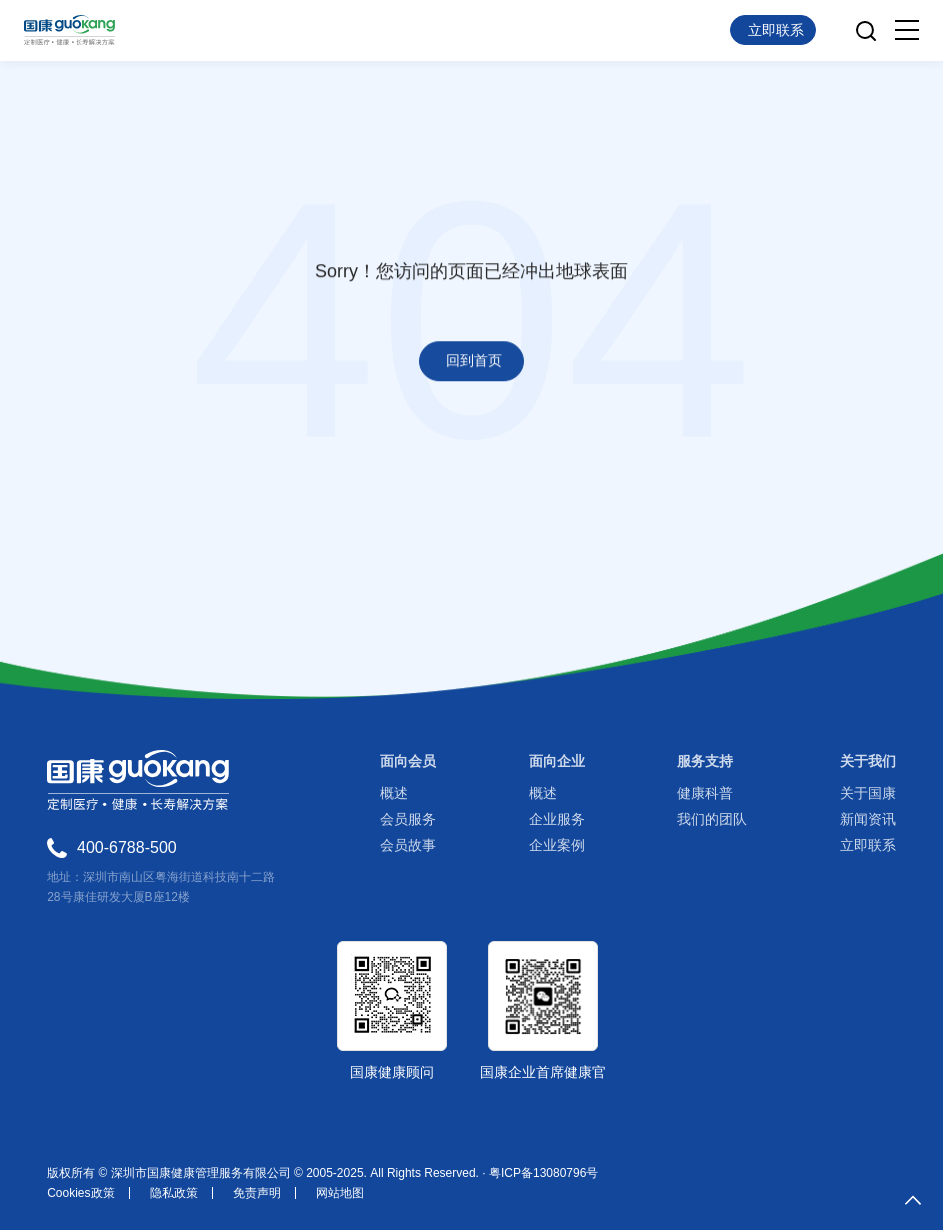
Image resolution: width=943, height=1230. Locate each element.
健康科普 (705, 793)
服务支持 (705, 761)
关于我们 (868, 761)
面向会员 (408, 761)
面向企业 (557, 761)
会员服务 (408, 819)
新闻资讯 (868, 819)
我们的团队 (712, 819)
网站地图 (340, 1193)
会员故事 (408, 845)
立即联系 (868, 845)
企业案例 (557, 845)
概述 (394, 793)
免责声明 (257, 1193)
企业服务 (557, 819)
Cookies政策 (80, 1193)
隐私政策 (174, 1193)
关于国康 (868, 793)
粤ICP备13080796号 (543, 1173)
